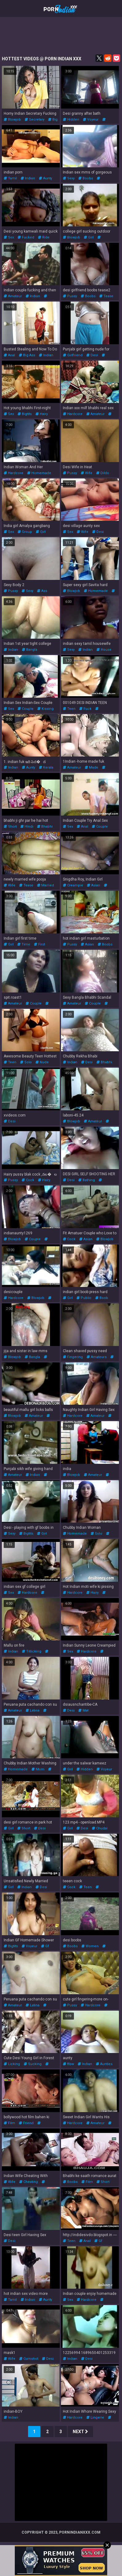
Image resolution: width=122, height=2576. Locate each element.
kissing (45, 709)
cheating (28, 2182)
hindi (26, 827)
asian (93, 885)
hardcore (73, 414)
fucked (26, 237)
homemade (39, 473)
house (104, 650)
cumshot (28, 2359)
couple (26, 709)
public (84, 1298)
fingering (73, 1357)
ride (44, 237)
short (10, 827)
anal (9, 355)
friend (26, 2123)
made (91, 767)
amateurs (97, 1357)
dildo (102, 473)
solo (26, 1062)
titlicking (31, 1651)
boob (101, 1298)
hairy (41, 414)
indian (28, 178)
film (9, 2123)
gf (45, 1946)
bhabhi (45, 827)
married (45, 885)
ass (42, 591)
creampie (73, 885)
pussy (70, 296)
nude (42, 1062)
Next (80, 2431)
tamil (10, 178)
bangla (29, 650)
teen (69, 709)
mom (37, 1769)
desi (92, 355)
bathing (86, 1180)
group (25, 532)
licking (12, 2064)
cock (28, 1180)
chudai (100, 1828)
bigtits (25, 414)
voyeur (91, 120)
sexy (69, 178)
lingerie (95, 2417)
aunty (45, 178)
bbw (68, 2064)
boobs (85, 178)
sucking (33, 2064)
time (23, 944)
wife (86, 473)
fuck (85, 709)
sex (9, 237)
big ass (27, 355)
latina (32, 1710)
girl (89, 237)
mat (83, 1710)
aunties (104, 2064)
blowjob (12, 120)
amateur (13, 296)
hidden (71, 120)
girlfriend (73, 355)
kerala (46, 767)
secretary (34, 120)
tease (106, 296)
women (90, 1946)
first (39, 944)
